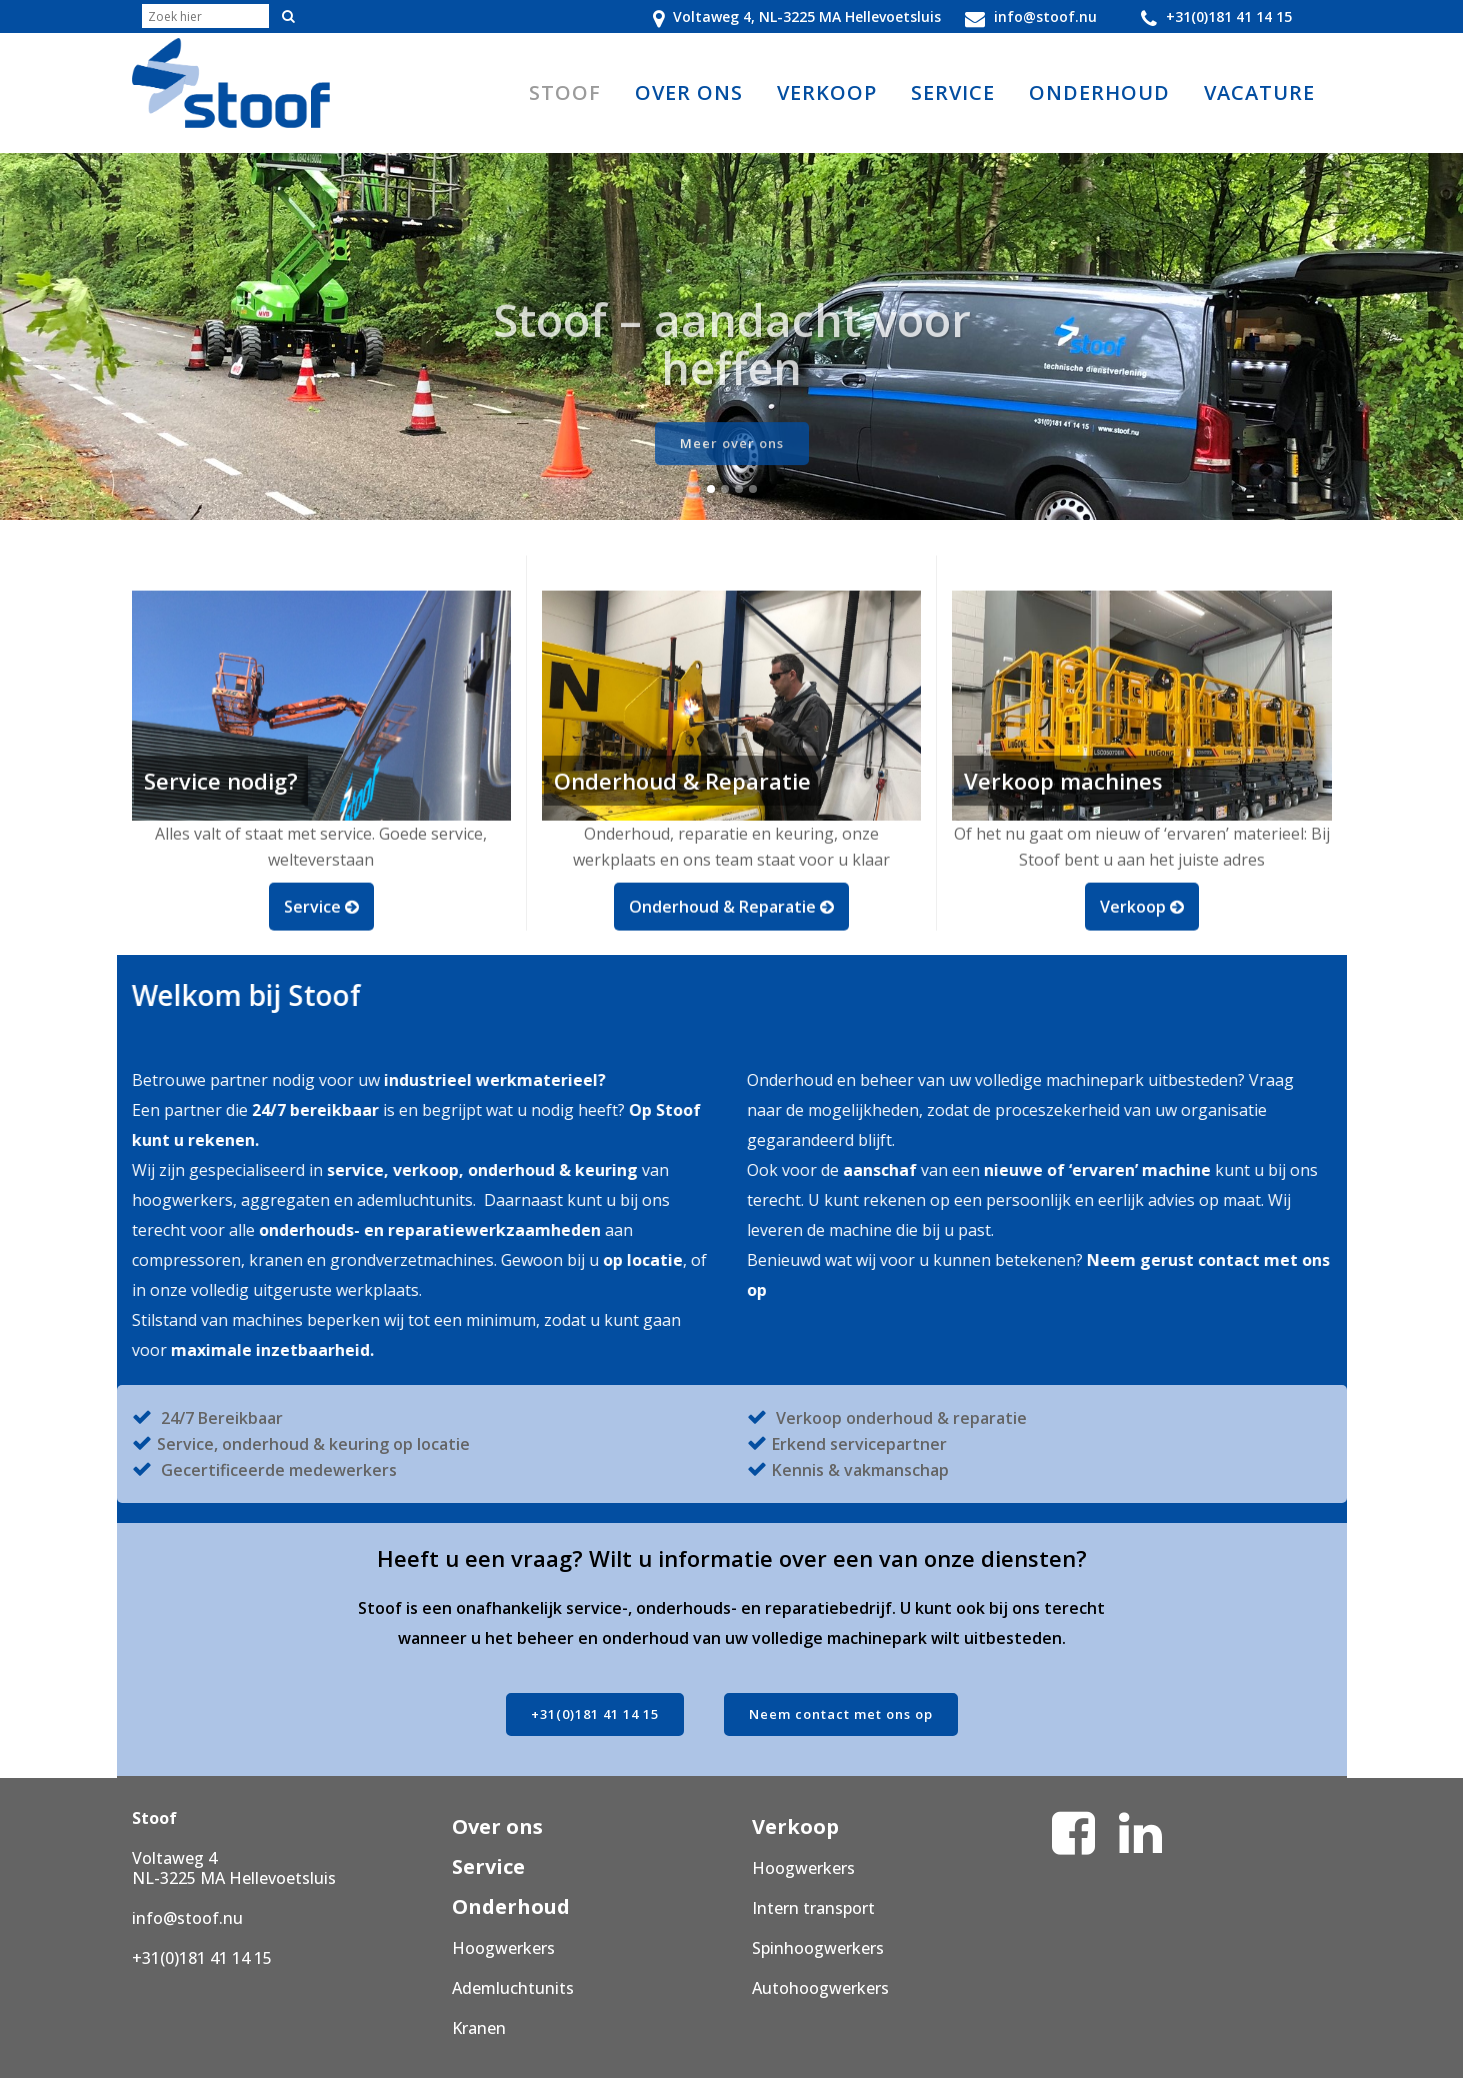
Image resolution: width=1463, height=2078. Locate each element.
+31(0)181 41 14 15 (595, 1714)
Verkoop (795, 1826)
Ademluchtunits (513, 1988)
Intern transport (813, 1908)
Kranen (479, 2028)
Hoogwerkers (503, 1948)
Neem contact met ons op (841, 1714)
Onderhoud (511, 1906)
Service (488, 1866)
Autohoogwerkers (820, 1988)
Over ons (497, 1826)
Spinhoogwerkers (818, 1948)
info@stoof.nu (187, 1918)
